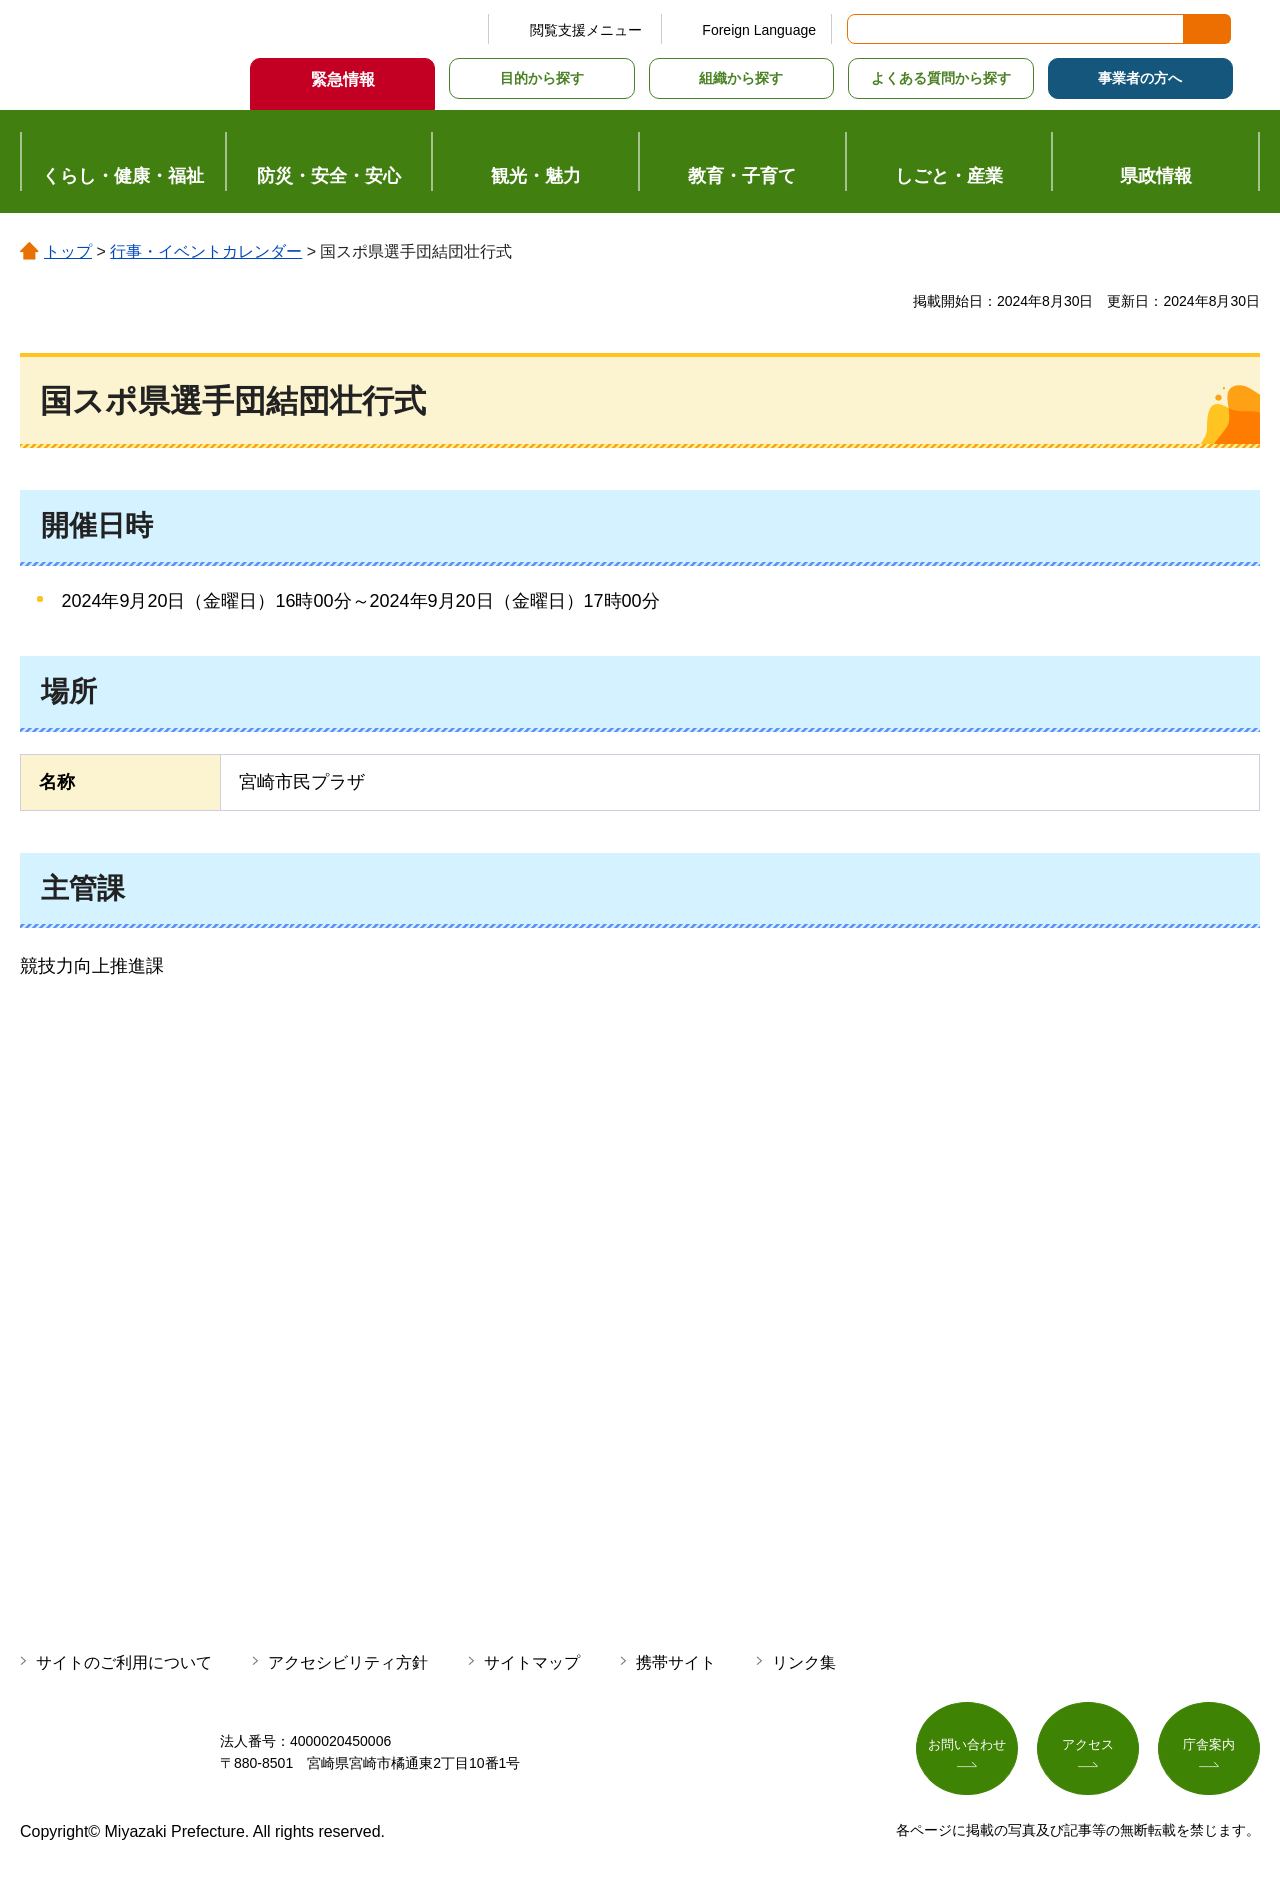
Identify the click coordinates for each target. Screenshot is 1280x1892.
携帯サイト (676, 1662)
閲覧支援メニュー (586, 30)
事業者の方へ (1140, 78)
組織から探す (741, 78)
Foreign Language (759, 30)
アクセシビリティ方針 (348, 1662)
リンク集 (804, 1662)
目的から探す (542, 78)
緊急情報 (343, 79)
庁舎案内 (1209, 1748)
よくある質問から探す (941, 78)
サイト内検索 (864, 29)
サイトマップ (532, 1662)
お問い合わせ (967, 1748)
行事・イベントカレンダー (206, 251)
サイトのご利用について (124, 1662)
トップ (68, 251)
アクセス (1088, 1748)
